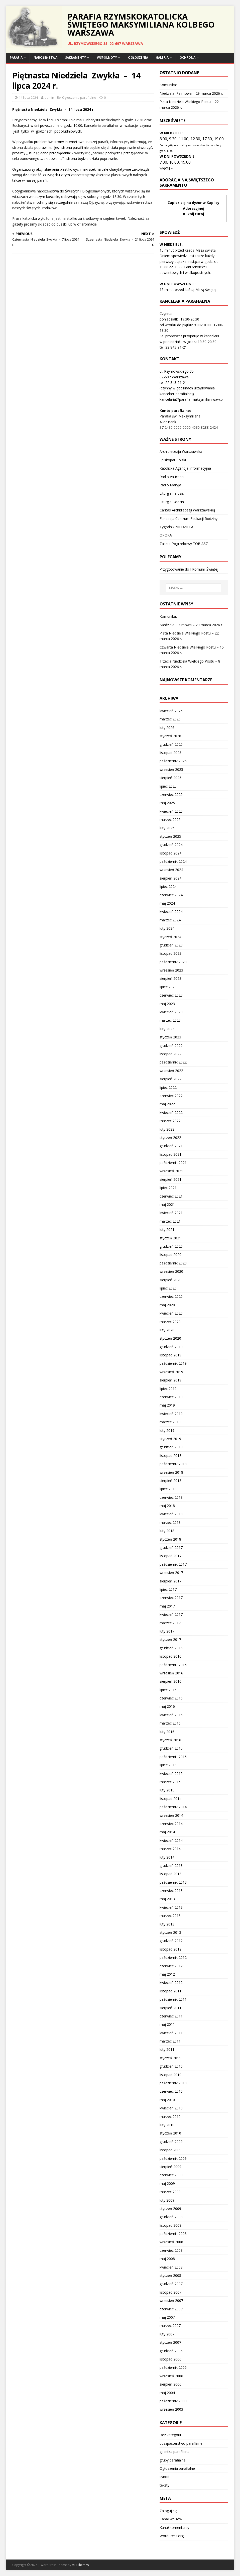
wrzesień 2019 (171, 1371)
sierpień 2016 (170, 1681)
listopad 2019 (170, 1355)
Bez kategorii (170, 2434)
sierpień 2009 (170, 2166)
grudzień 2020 (171, 1246)
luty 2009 (167, 2200)
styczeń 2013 (170, 1932)
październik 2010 (173, 2083)
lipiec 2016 (168, 1689)
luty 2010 (167, 2124)
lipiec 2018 (168, 1488)
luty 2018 (167, 1530)
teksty (164, 2485)
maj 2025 (167, 802)
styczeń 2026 (170, 735)
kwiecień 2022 (171, 1112)
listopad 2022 (170, 1053)
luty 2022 (167, 1129)
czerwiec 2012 (171, 1966)
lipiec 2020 (168, 1288)
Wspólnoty (107, 57)
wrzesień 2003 (171, 2409)
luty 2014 (167, 1857)
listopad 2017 (170, 1555)
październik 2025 (173, 761)
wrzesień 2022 (171, 1070)
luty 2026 (167, 727)
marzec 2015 (170, 1781)
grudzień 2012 (171, 1940)
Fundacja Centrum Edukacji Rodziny (188, 518)
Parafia (16, 57)
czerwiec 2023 (171, 995)
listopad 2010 (170, 2074)
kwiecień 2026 (171, 710)
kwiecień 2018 (171, 1514)
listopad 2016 (170, 1656)
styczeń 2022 (170, 1137)
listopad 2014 (170, 1798)
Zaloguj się (168, 2510)
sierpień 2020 (170, 1279)
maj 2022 (167, 1104)
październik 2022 (173, 1062)
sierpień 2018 (170, 1480)
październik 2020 (173, 1263)
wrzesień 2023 (171, 970)
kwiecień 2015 (171, 1773)
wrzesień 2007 (171, 2300)
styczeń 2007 (170, 2342)
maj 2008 (167, 2258)
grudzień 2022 (171, 1045)
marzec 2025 (170, 819)
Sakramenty (75, 57)
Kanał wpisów (171, 2519)
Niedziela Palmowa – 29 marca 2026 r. (191, 93)
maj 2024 (167, 903)
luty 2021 (167, 1229)
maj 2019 (167, 1405)
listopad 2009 (170, 2150)
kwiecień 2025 (171, 811)
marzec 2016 (170, 1723)
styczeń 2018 (170, 1539)
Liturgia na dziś (172, 493)
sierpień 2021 (170, 1179)
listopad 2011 (170, 1991)
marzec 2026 (170, 719)
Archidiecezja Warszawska (181, 451)
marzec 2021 (170, 1221)
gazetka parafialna (174, 2451)
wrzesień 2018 (171, 1472)
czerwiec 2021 (171, 1196)
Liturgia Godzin (172, 501)
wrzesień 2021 (171, 1170)
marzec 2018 (170, 1522)
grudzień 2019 (171, 1346)
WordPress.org (172, 2535)
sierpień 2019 (170, 1380)
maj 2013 (167, 1898)
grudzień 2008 (171, 2216)
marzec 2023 (170, 1020)
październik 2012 (173, 1957)
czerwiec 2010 (171, 2091)
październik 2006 (173, 2367)
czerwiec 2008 (171, 2250)
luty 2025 (167, 827)
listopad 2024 (170, 853)
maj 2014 (167, 1832)
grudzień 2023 (171, 945)
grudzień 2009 (171, 2141)
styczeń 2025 (170, 836)
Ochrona (187, 57)
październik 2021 (173, 1162)
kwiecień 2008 (171, 2267)
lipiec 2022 (168, 1087)
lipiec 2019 (168, 1388)
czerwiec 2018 (171, 1497)
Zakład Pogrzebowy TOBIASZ (184, 543)
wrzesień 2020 (171, 1271)
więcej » (166, 168)
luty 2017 (167, 1631)
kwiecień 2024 (171, 911)
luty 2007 (167, 2334)
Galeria (162, 57)
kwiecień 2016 (171, 1714)
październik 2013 (173, 1882)
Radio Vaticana (172, 476)
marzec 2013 (170, 1915)
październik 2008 (173, 2233)
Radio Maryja (170, 485)
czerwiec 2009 (171, 2175)
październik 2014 (173, 1806)
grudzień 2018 (171, 1447)
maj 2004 (167, 2392)
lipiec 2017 (168, 1589)
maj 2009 (167, 2183)
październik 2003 (173, 2401)
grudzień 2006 (171, 2350)
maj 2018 (167, 1505)
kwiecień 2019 (171, 1413)
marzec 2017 (170, 1623)
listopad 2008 (170, 2225)
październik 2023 (173, 961)
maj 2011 (167, 2024)
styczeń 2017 (170, 1639)
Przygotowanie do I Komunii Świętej (189, 569)
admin (49, 97)
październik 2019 (173, 1363)
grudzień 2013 (171, 1865)
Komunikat (168, 84)
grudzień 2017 (171, 1547)
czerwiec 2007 (171, 2309)
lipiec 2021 (168, 1187)
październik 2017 (173, 1564)
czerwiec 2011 (171, 2016)
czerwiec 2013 (171, 1890)
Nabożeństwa (45, 57)
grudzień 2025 (171, 744)
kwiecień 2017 (171, 1614)
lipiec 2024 (168, 886)
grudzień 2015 (171, 1748)
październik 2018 (173, 1463)
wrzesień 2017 (171, 1572)
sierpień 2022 (170, 1079)
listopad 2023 (170, 953)
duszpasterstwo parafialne (181, 2443)
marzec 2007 (170, 2325)
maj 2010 (167, 2099)
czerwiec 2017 (171, 1597)
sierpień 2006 (170, 2384)
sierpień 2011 (170, 2007)
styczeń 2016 (170, 1740)
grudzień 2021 (171, 1145)
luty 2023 (167, 1028)
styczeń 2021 (170, 1238)
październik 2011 (173, 1999)
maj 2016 (167, 1706)
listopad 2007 (170, 2292)
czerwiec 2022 (171, 1095)
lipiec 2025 (168, 786)
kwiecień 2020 (171, 1313)
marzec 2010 (170, 2116)
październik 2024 (173, 861)
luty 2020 (167, 1330)
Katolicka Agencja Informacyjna (185, 468)
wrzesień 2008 (171, 2241)
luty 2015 (167, 1790)
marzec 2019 (170, 1422)
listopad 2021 (170, 1154)
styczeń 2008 (170, 2275)
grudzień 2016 (171, 1648)
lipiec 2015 (168, 1765)
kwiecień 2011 (171, 2032)
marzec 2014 (170, 1848)
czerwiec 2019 (171, 1396)
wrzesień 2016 (171, 1673)
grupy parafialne (173, 2460)
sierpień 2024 (170, 878)
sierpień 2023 (170, 978)
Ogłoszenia (138, 57)
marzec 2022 (170, 1120)
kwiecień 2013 (171, 1907)
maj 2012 (167, 1974)
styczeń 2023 (170, 1037)
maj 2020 (167, 1305)
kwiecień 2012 (171, 1982)
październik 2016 (173, 1664)
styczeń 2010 (170, 2133)
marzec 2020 (170, 1321)
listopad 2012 (170, 1949)
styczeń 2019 (170, 1438)
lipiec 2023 (168, 987)
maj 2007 (167, 2317)
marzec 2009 (170, 2191)
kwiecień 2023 (171, 1012)
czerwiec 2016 (171, 1698)
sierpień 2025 (170, 777)
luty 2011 (167, 2049)
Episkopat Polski (173, 460)
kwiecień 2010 (171, 2108)
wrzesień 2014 (171, 1815)
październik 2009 (173, 2158)
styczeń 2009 (170, 2208)
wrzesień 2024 (171, 869)
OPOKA (166, 535)
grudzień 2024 (171, 844)
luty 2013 (167, 1924)
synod (164, 2476)
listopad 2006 (170, 2359)
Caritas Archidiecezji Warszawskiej (187, 510)
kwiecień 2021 (171, 1212)
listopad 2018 (170, 1455)
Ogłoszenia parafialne (79, 97)
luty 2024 (167, 928)
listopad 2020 (170, 1254)
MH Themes (80, 2565)
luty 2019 (167, 1430)
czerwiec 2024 (171, 895)
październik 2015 (173, 1756)
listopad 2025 (170, 752)
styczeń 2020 (170, 1338)
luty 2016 (167, 1731)
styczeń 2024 (170, 936)
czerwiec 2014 (171, 1823)
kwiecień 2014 (171, 1840)
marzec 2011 (170, 2041)
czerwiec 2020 (171, 1296)
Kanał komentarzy (174, 2527)
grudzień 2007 (171, 2283)
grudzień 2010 (171, 2066)
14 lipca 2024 (28, 97)
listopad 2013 (170, 1873)
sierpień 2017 (170, 1581)
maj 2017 (167, 1606)
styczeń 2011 (170, 2058)
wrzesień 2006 (171, 2376)
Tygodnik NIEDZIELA (176, 526)
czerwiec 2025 (171, 794)
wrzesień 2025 (171, 769)
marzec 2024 (170, 920)
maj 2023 (167, 1003)
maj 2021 (167, 1204)
